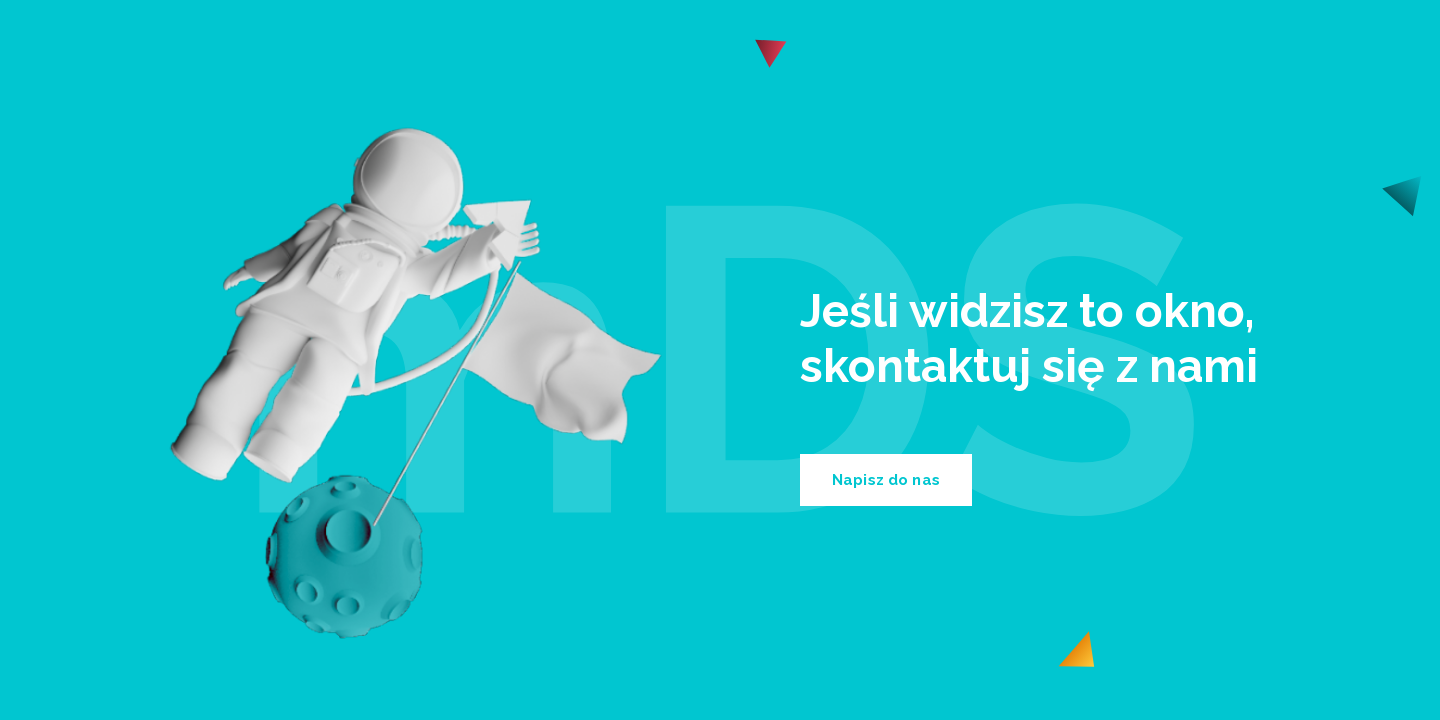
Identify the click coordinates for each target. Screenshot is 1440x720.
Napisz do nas (886, 480)
